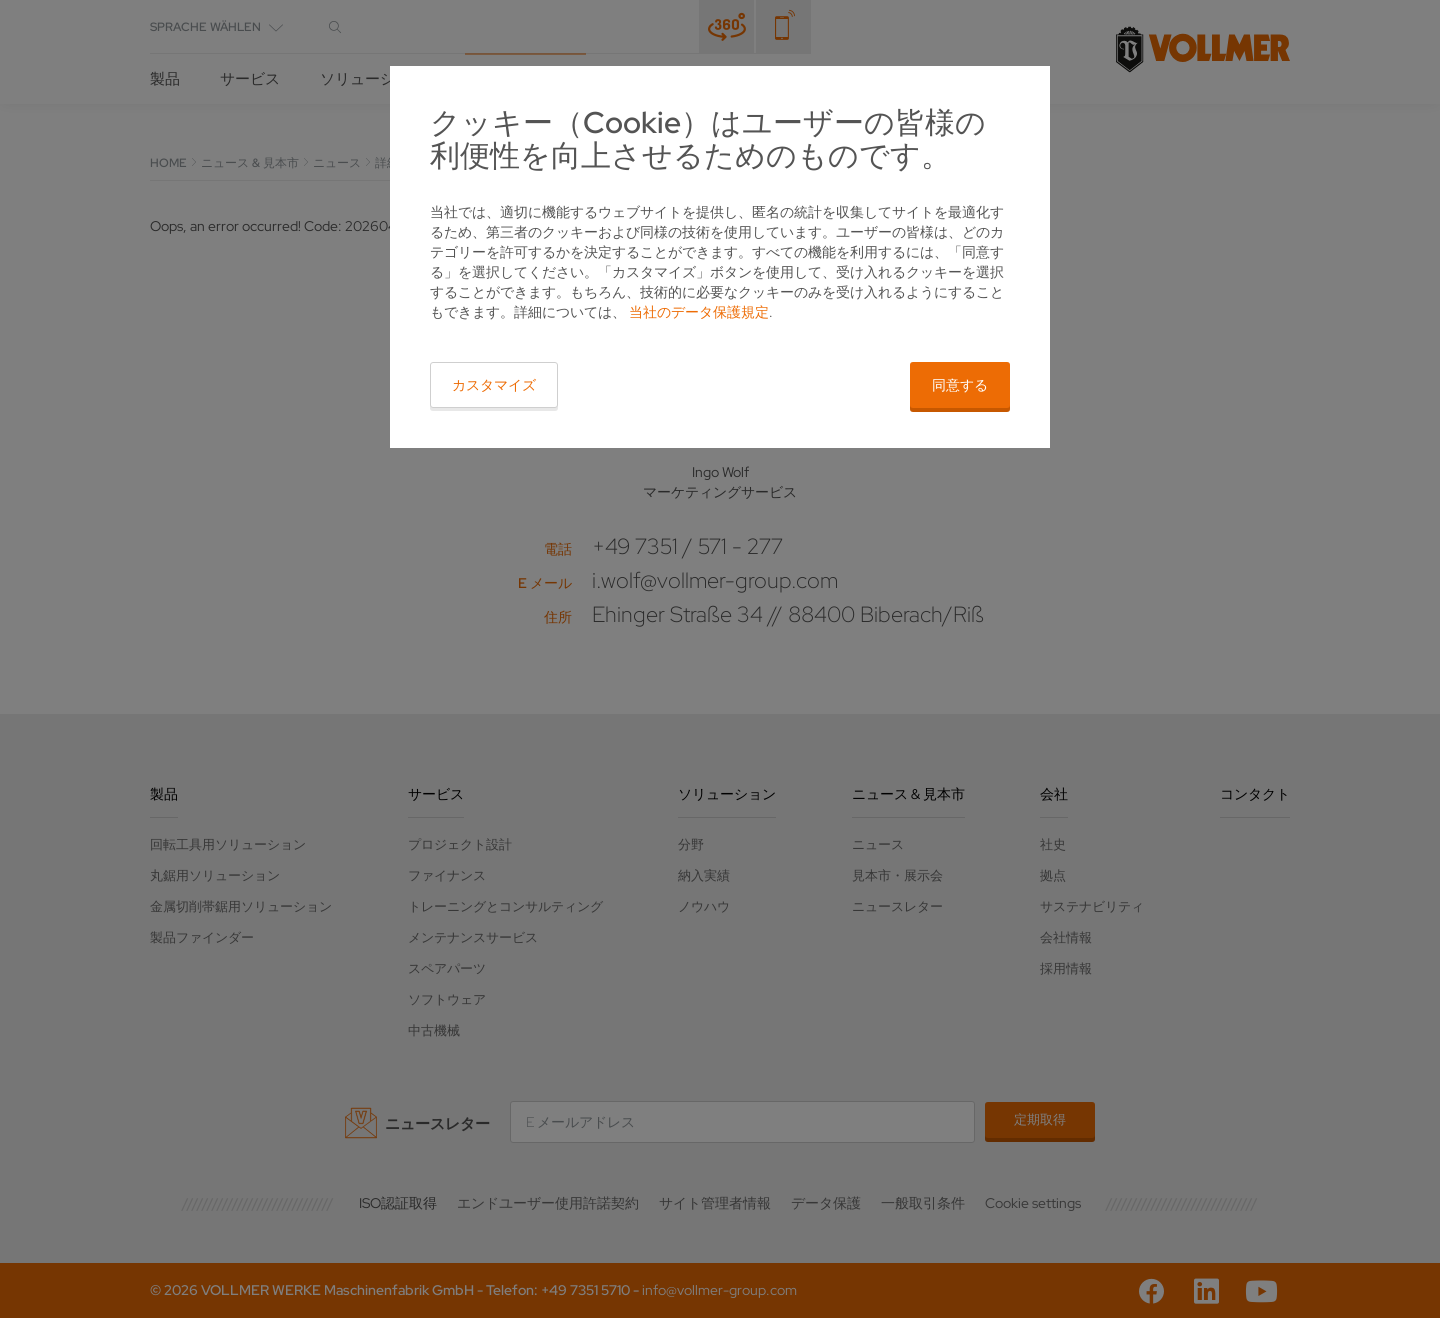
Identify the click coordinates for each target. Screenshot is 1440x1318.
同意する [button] (960, 385)
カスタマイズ (494, 385)
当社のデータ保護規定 (699, 312)
